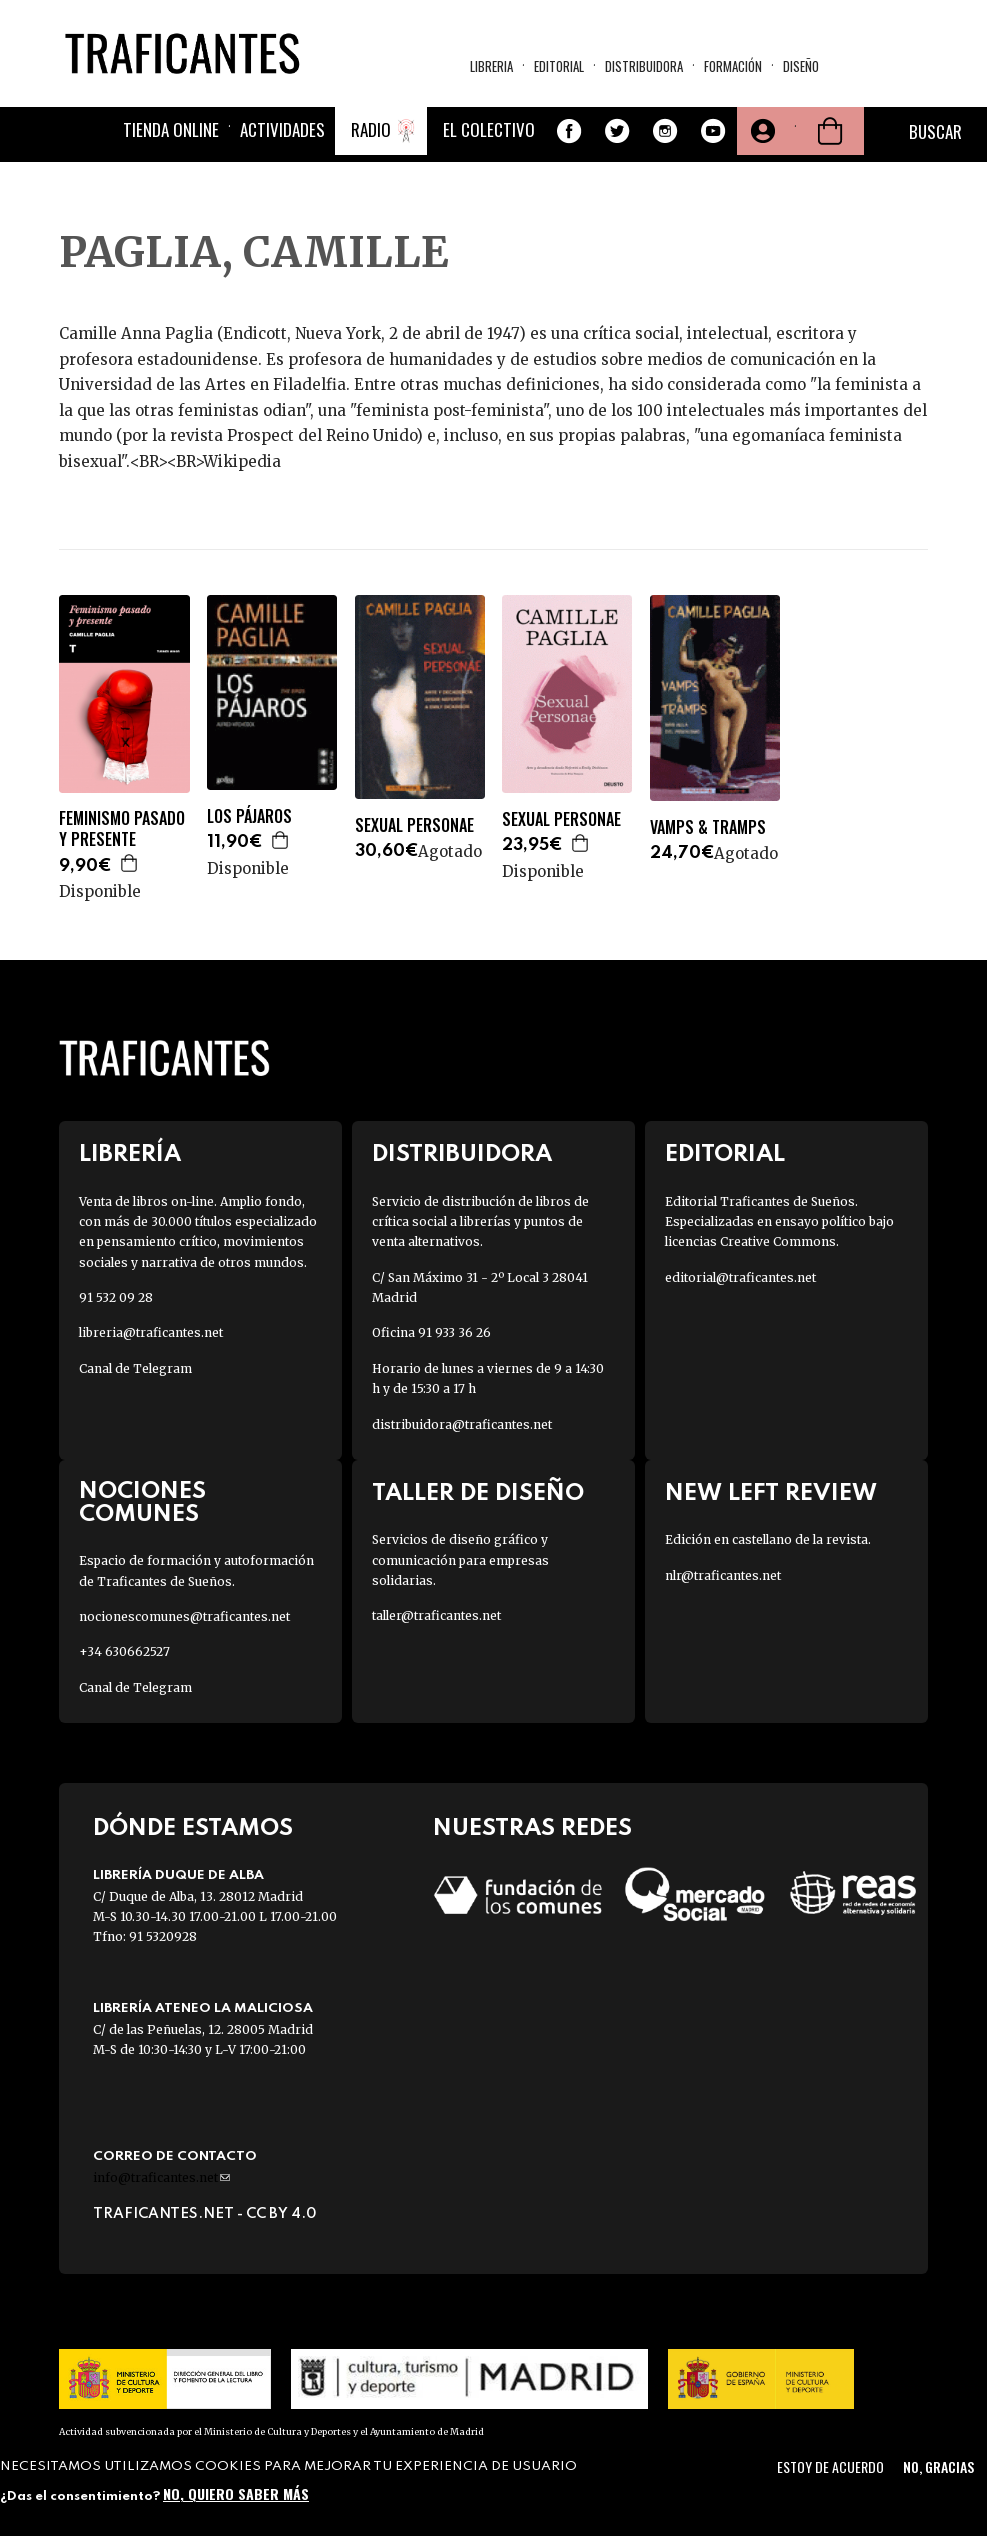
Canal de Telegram (135, 1368)
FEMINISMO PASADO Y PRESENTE (122, 829)
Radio (371, 129)
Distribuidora (644, 66)
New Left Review (771, 1493)
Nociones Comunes (142, 1503)
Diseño (801, 66)
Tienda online (171, 129)
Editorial (559, 66)
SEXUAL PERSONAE (414, 825)
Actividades (282, 129)
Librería (130, 1154)
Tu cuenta (761, 131)
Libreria (491, 66)
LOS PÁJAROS (249, 816)
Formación (733, 66)
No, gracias (938, 2466)
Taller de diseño (478, 1493)
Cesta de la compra (830, 131)
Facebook (569, 131)
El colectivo (489, 129)
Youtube (713, 131)
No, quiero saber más (236, 2493)
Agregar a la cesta (130, 863)
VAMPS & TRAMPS (708, 827)
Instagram (665, 131)
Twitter (617, 131)
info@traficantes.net (161, 2177)
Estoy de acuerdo (830, 2466)
